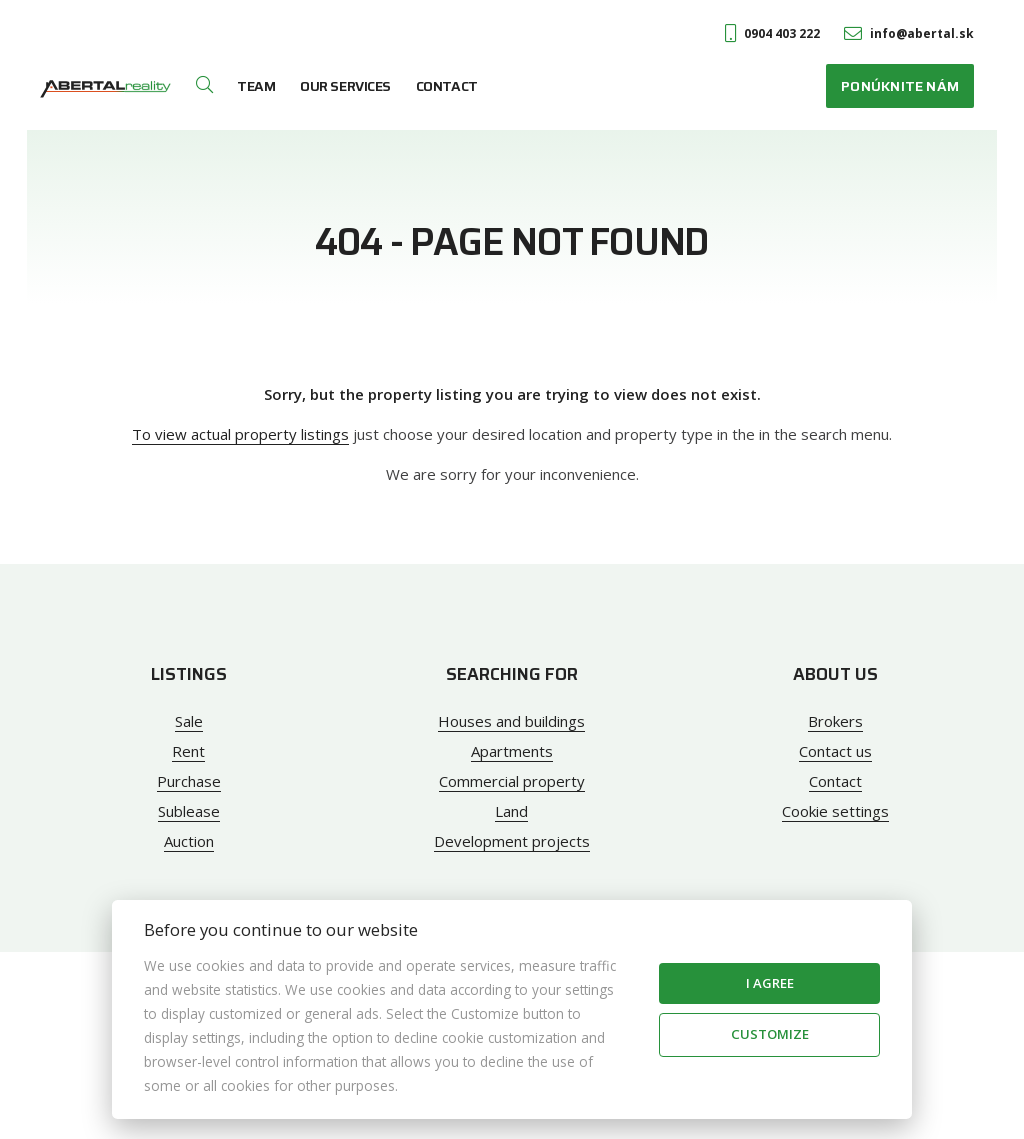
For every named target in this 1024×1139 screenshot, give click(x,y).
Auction (189, 841)
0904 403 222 (772, 33)
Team (256, 86)
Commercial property (512, 781)
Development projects (512, 841)
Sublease (189, 811)
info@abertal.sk (909, 33)
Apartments (512, 751)
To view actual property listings (240, 434)
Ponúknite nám (900, 86)
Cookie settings (835, 811)
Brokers (835, 721)
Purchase (189, 781)
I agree (770, 983)
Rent (188, 751)
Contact (447, 86)
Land (511, 811)
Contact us (835, 751)
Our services (345, 86)
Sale (189, 721)
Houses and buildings (511, 721)
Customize (770, 1034)
